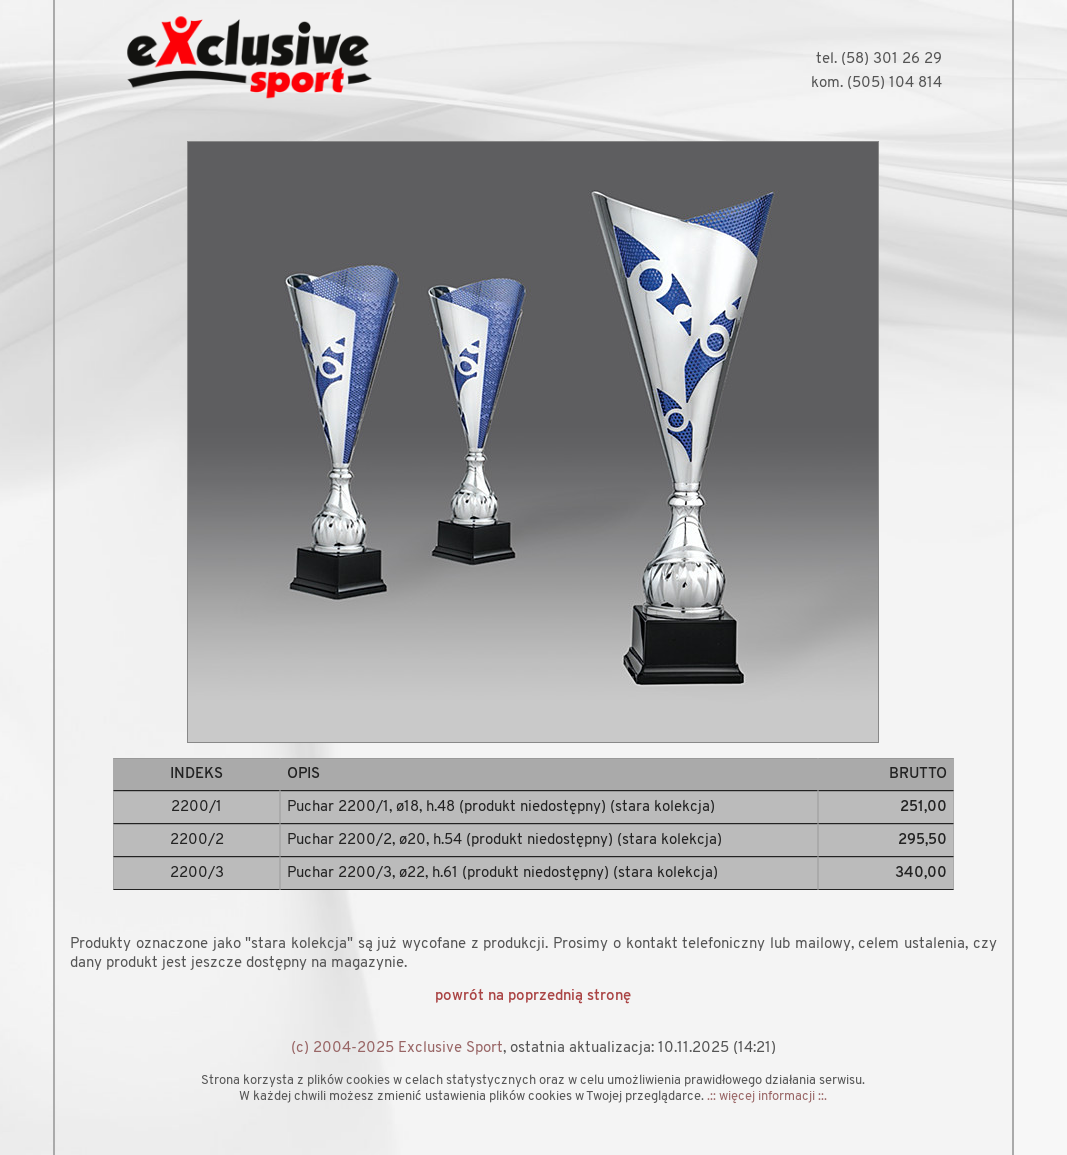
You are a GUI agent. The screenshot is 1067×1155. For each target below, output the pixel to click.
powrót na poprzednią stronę (533, 996)
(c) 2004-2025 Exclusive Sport (397, 1048)
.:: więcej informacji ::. (767, 1096)
